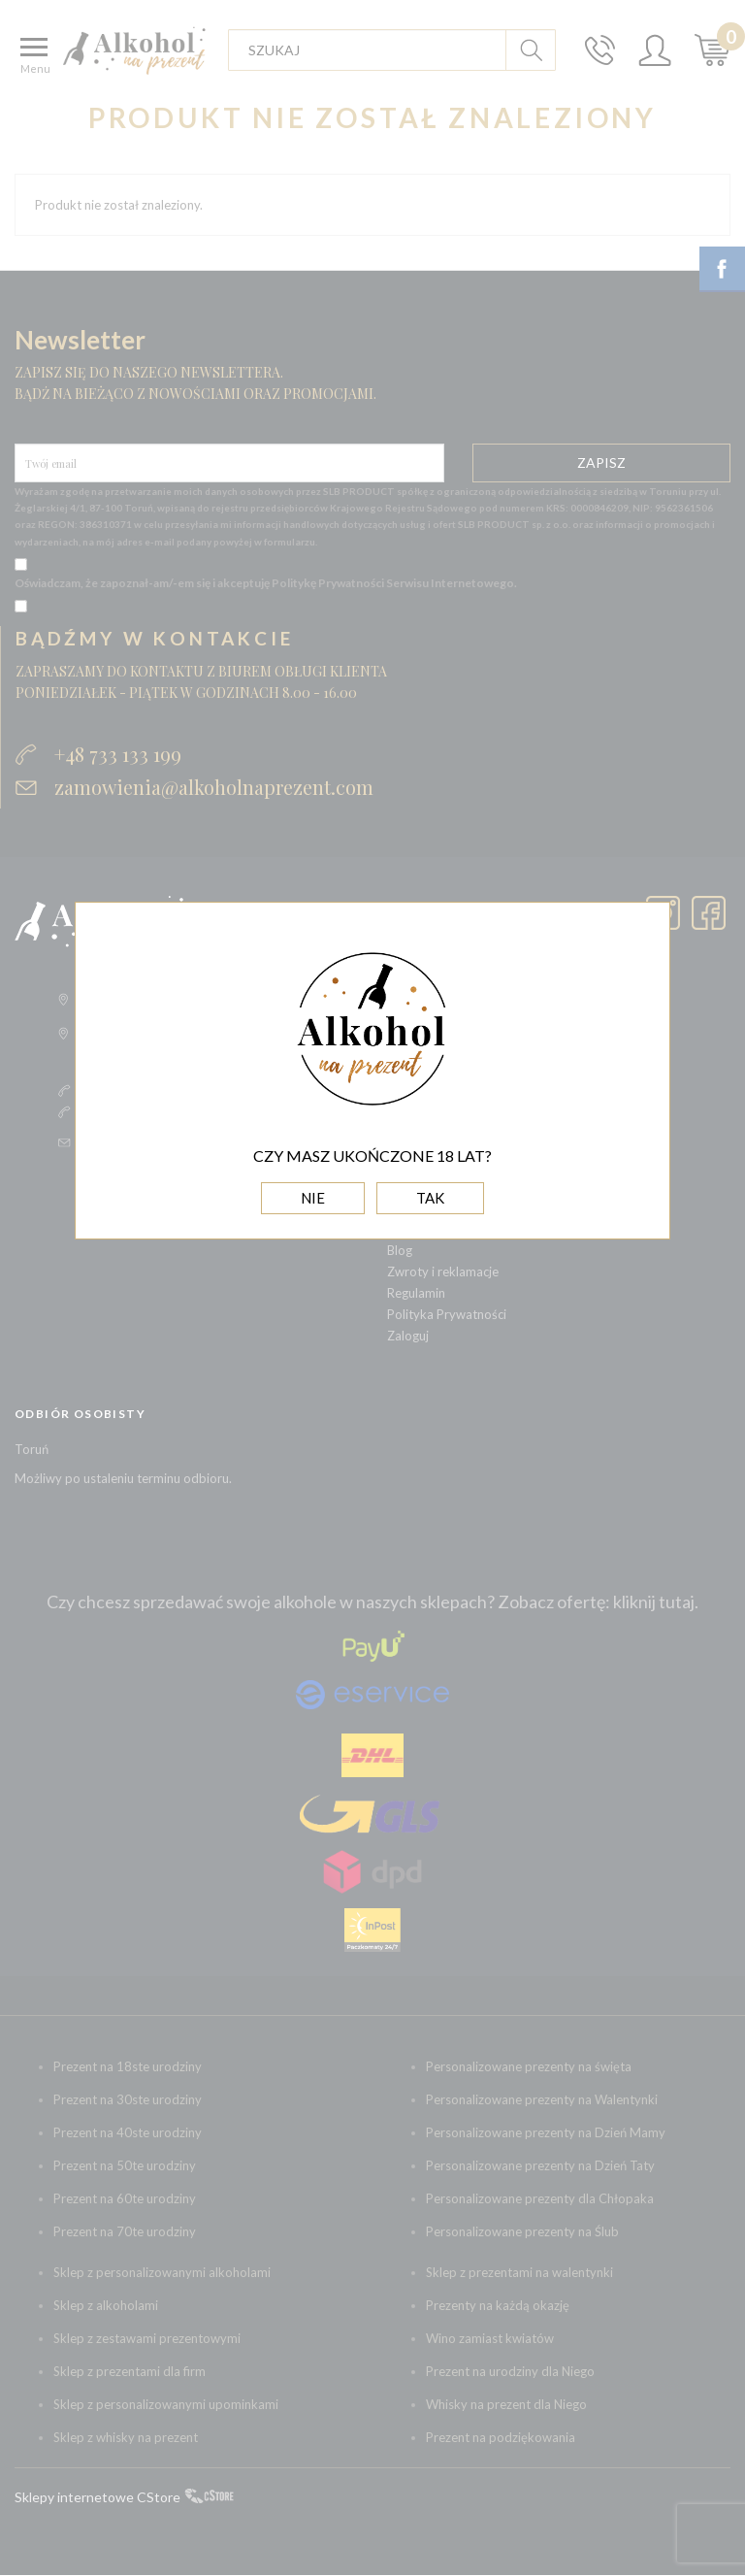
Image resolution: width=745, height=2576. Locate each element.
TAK (430, 1197)
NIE (313, 1197)
